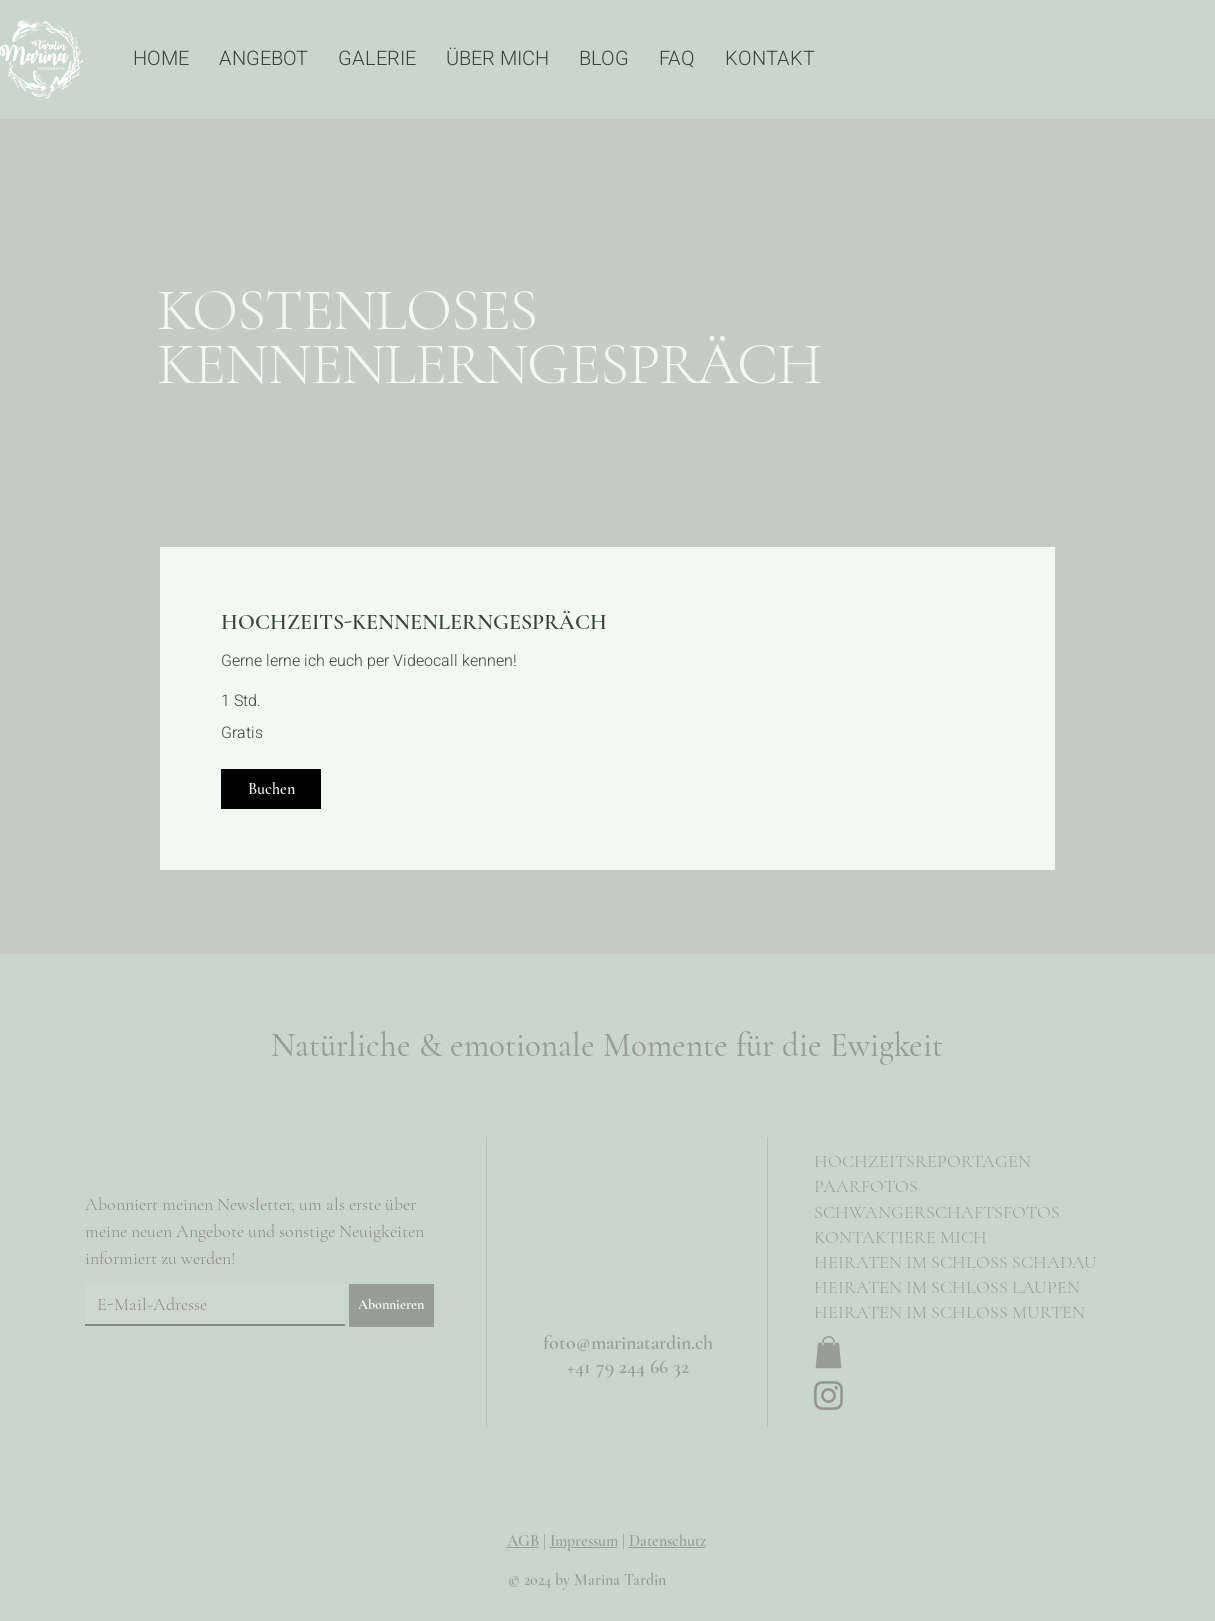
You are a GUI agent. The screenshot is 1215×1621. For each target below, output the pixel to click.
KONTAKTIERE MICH (900, 1237)
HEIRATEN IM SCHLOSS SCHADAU (955, 1262)
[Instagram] (828, 1395)
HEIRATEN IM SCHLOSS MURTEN (949, 1312)
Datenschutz (667, 1541)
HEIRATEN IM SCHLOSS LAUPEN (947, 1287)
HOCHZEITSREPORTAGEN (922, 1161)
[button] (271, 789)
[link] (607, 622)
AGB (523, 1541)
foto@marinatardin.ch (628, 1343)
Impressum (584, 1541)
